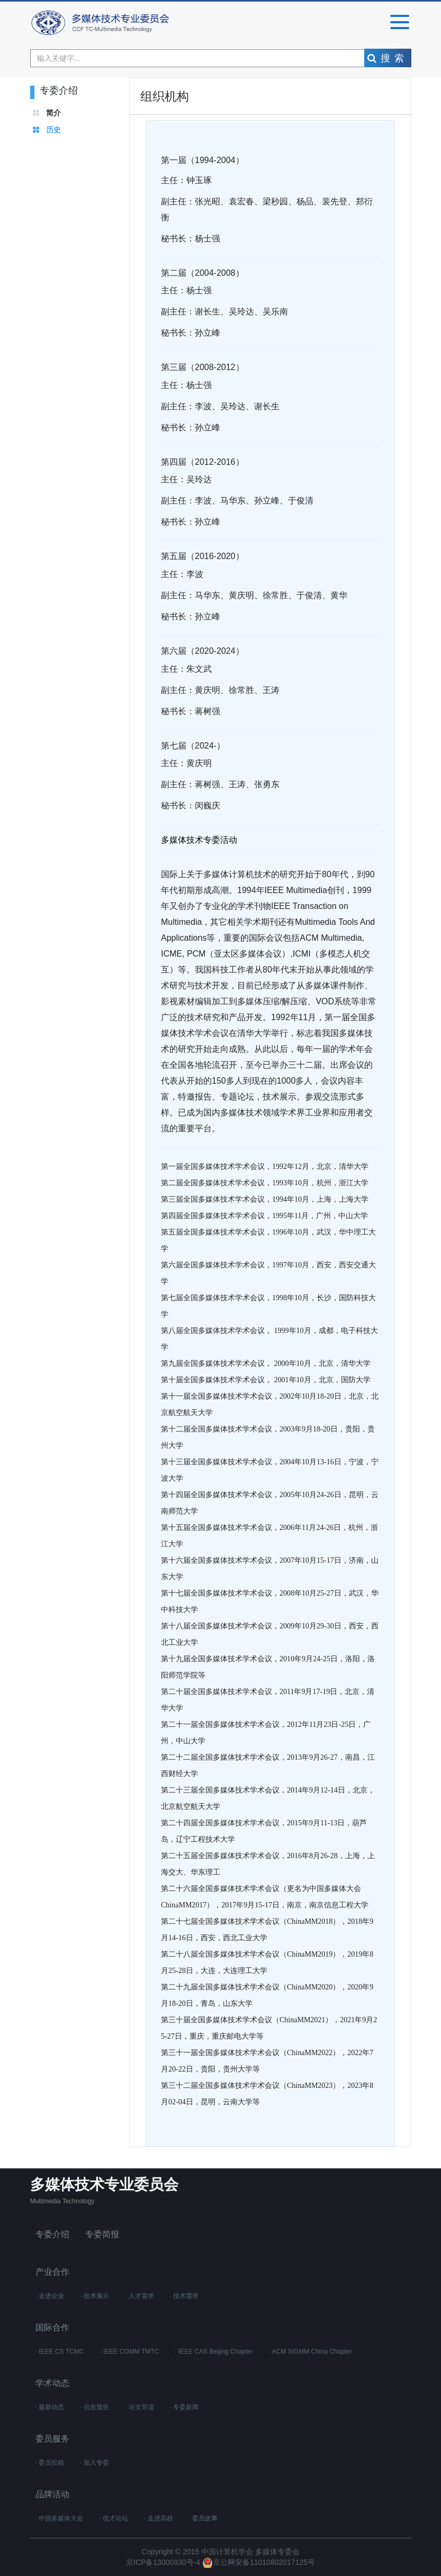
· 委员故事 (203, 2518)
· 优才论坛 (113, 2518)
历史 (53, 129)
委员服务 (52, 2438)
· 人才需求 (139, 2296)
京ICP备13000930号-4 (164, 2562)
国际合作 (52, 2327)
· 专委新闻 (184, 2407)
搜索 (387, 58)
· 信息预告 (94, 2407)
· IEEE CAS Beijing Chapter (214, 2351)
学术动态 (52, 2383)
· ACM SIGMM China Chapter (310, 2351)
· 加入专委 (94, 2462)
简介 (53, 113)
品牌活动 (52, 2494)
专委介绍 (52, 2234)
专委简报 (102, 2234)
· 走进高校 (158, 2518)
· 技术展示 (94, 2296)
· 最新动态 (50, 2407)
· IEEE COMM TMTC (129, 2351)
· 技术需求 (184, 2296)
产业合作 (52, 2271)
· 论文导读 (139, 2407)
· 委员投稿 (50, 2462)
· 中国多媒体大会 (59, 2518)
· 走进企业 (50, 2296)
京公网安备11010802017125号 (258, 2562)
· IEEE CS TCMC (59, 2351)
